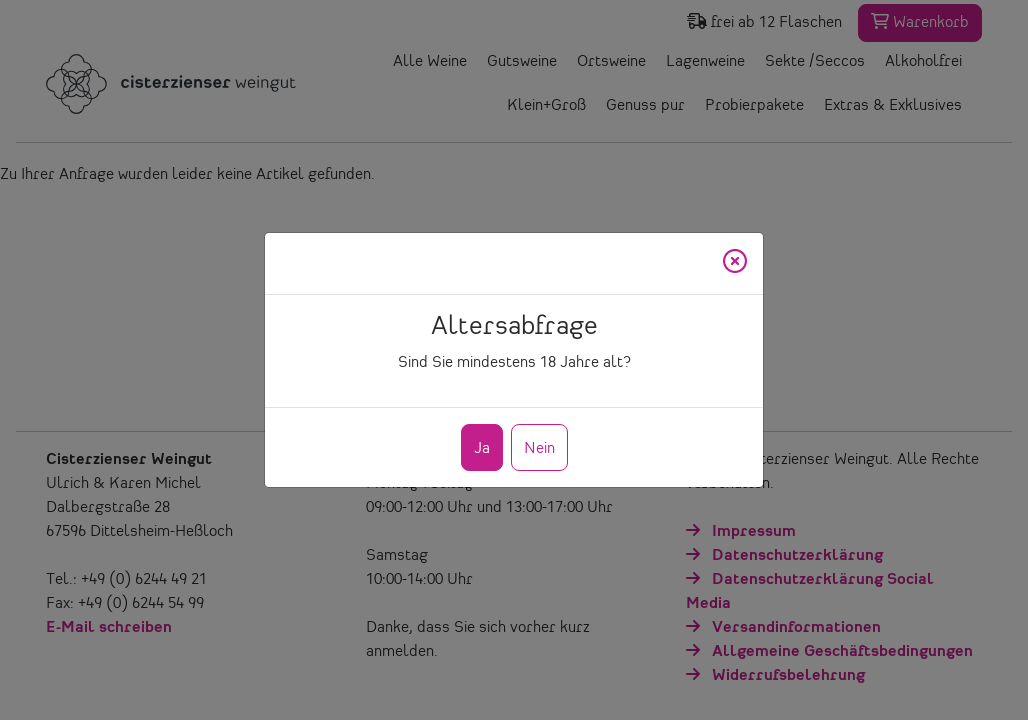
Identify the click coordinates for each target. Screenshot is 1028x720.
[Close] (735, 263)
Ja (482, 449)
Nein (539, 449)
